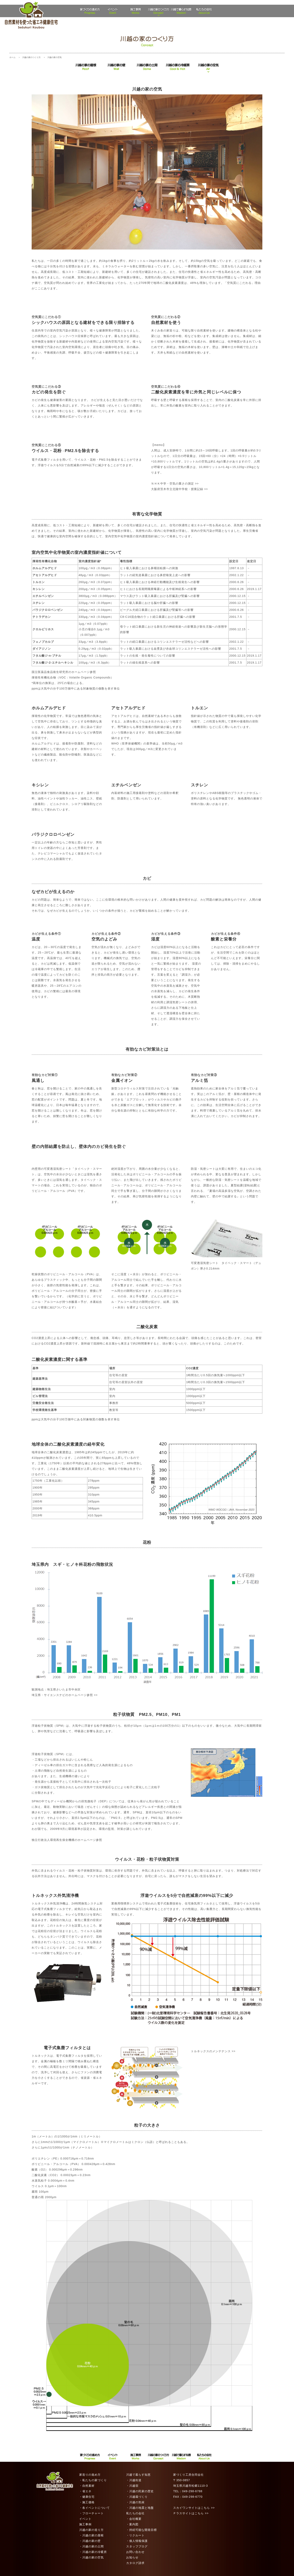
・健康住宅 (87, 2496)
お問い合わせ (135, 2552)
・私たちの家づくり (93, 2480)
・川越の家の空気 (91, 2557)
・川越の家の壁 (90, 2540)
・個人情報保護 (137, 2540)
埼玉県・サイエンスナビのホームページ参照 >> (65, 1695)
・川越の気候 (135, 2502)
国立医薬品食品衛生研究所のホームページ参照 (64, 672)
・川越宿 (132, 2485)
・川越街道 (133, 2480)
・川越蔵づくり (137, 2496)
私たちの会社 (135, 2513)
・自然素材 (87, 2485)
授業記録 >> (179, 489)
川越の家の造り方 (91, 2529)
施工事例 (85, 2524)
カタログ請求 (135, 2563)
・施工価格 (87, 2502)
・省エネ (85, 2491)
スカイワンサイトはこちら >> (194, 2507)
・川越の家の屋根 (91, 2535)
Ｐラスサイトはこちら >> (190, 2513)
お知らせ (132, 2557)
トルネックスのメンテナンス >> (213, 2051)
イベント (85, 2518)
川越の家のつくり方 (31, 57)
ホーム (12, 57)
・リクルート (135, 2535)
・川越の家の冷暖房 (93, 2552)
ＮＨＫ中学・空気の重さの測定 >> (175, 483)
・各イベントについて (94, 2507)
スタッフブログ (137, 2546)
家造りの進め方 (90, 2474)
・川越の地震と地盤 (140, 2507)
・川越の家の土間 (91, 2546)
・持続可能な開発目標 (141, 2529)
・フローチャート (91, 2513)
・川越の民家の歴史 (140, 2491)
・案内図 (132, 2524)
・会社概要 (133, 2518)
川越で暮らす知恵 (138, 2474)
